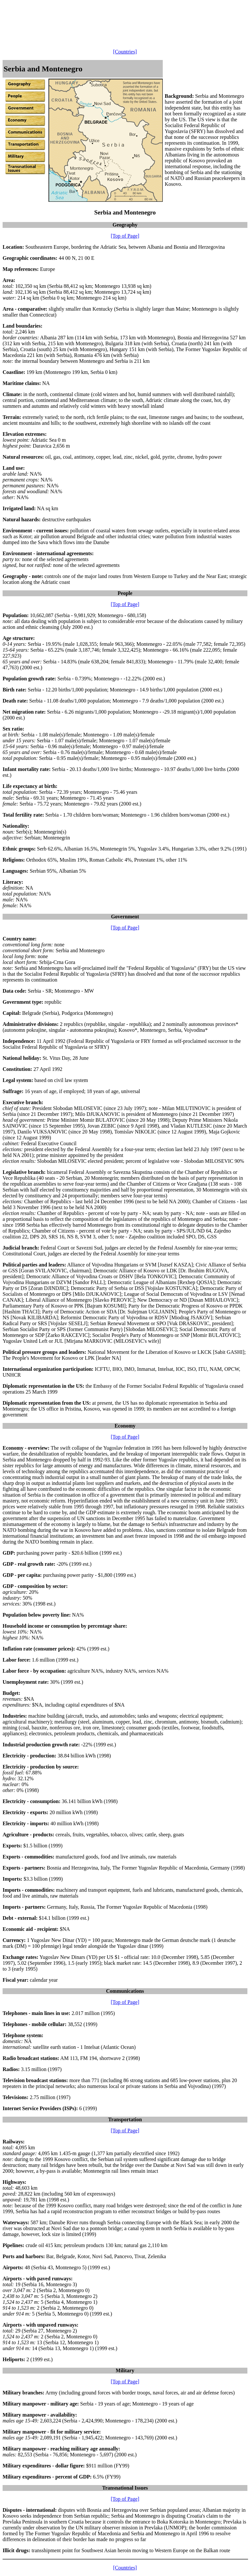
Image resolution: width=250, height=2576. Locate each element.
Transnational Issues (125, 2488)
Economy (125, 1426)
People (125, 593)
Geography (125, 225)
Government (125, 916)
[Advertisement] (121, 17)
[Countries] (125, 51)
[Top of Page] (125, 236)
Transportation (125, 2119)
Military (125, 2370)
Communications (125, 1991)
